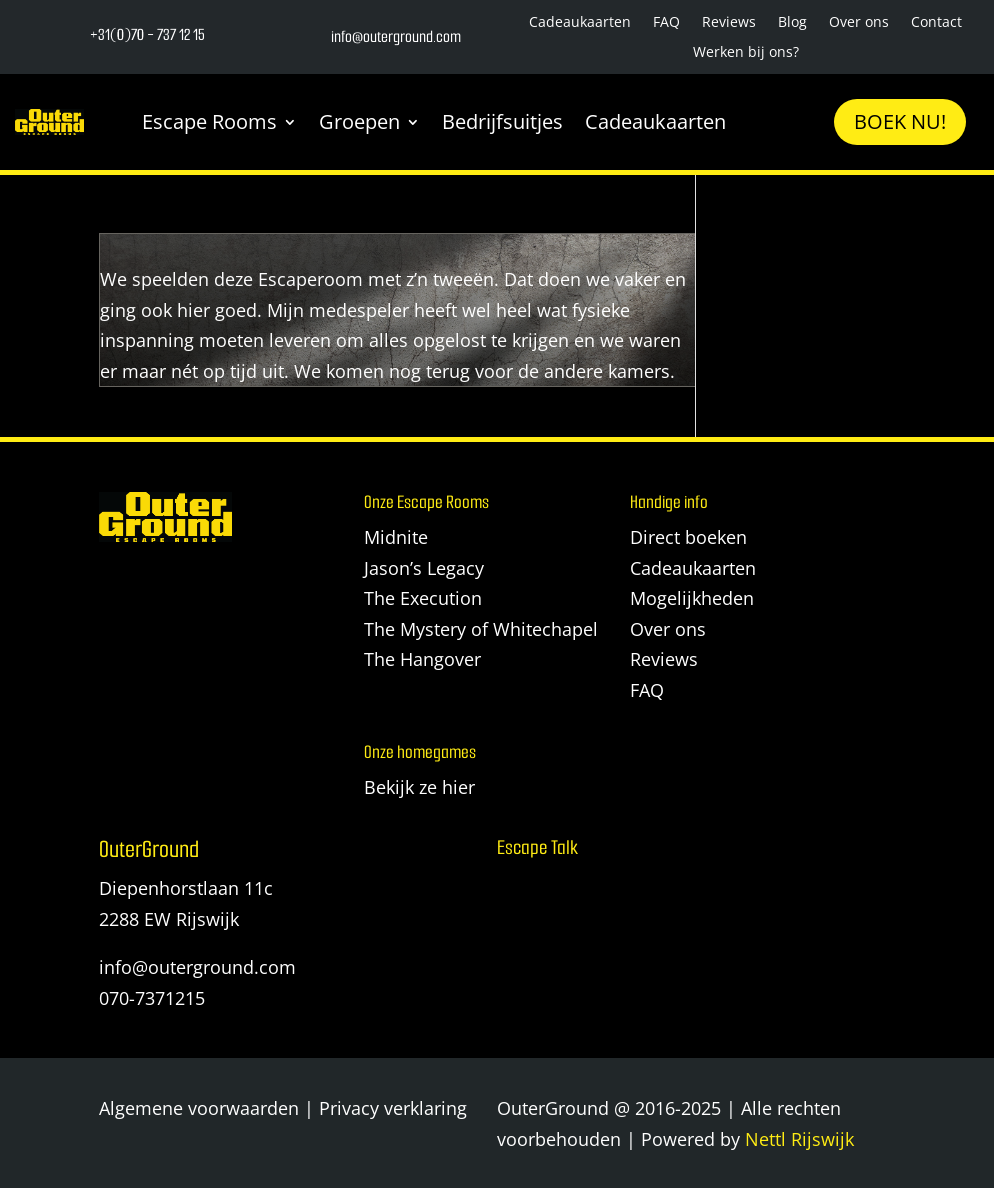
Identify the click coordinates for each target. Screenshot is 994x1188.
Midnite (396, 537)
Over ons (859, 23)
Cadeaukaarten (580, 23)
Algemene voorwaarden (199, 1108)
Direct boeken (688, 537)
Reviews (729, 23)
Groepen (359, 121)
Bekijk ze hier (419, 787)
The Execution (423, 598)
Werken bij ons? (746, 53)
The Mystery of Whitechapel (481, 629)
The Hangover (422, 659)
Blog (792, 23)
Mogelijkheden (692, 598)
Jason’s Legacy (424, 568)
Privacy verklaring (393, 1108)
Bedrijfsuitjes (502, 121)
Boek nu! (900, 121)
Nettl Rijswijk (799, 1139)
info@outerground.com (197, 967)
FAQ (666, 23)
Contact (936, 23)
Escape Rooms (209, 121)
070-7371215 (152, 998)
